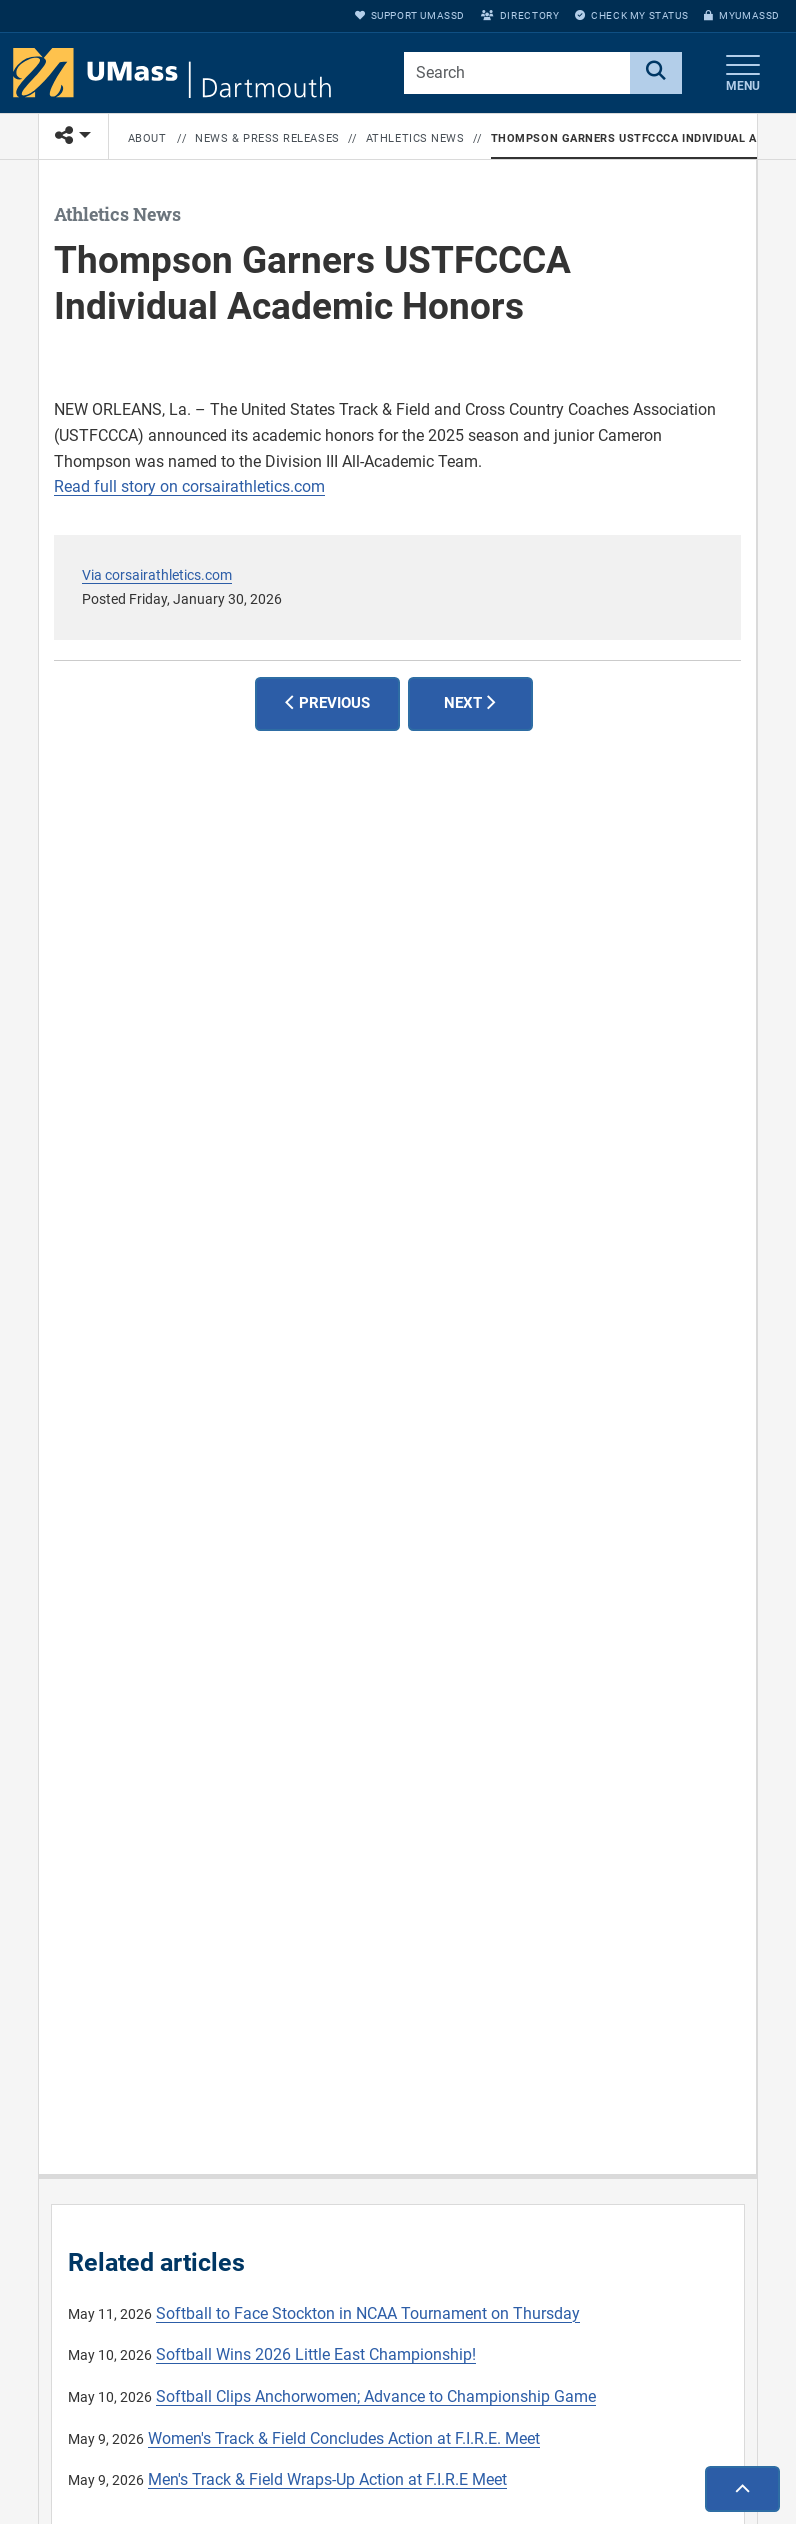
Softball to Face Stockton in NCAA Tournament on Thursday (368, 2313)
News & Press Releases (267, 138)
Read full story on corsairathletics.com (189, 486)
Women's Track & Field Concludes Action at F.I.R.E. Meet (344, 2438)
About (147, 138)
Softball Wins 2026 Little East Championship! (316, 2354)
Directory (520, 15)
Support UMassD (410, 15)
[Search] (656, 73)
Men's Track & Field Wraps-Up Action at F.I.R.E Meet (327, 2479)
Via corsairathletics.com (157, 575)
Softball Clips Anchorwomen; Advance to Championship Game (376, 2396)
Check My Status (631, 15)
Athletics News (415, 138)
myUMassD (742, 15)
